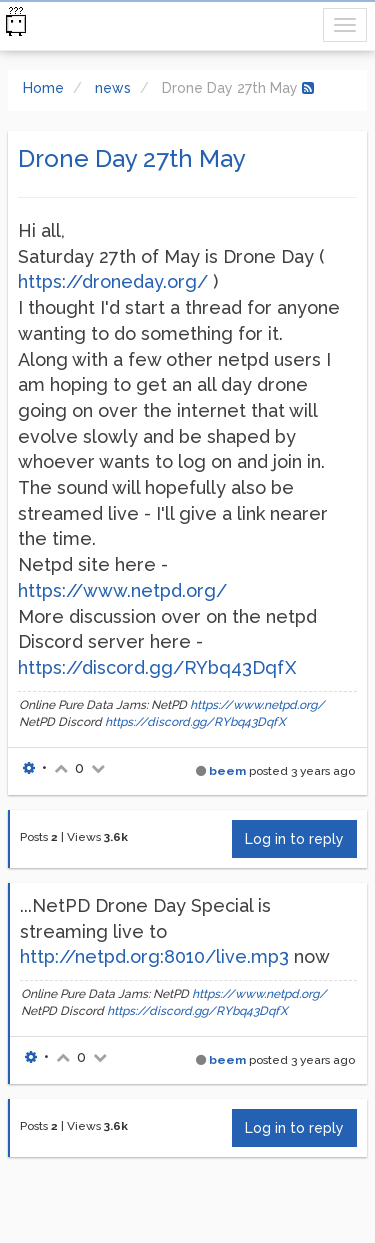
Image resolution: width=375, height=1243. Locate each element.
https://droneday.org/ (113, 281)
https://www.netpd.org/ (122, 590)
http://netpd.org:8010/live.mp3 (154, 956)
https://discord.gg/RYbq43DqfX (157, 667)
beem (227, 771)
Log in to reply (294, 839)
